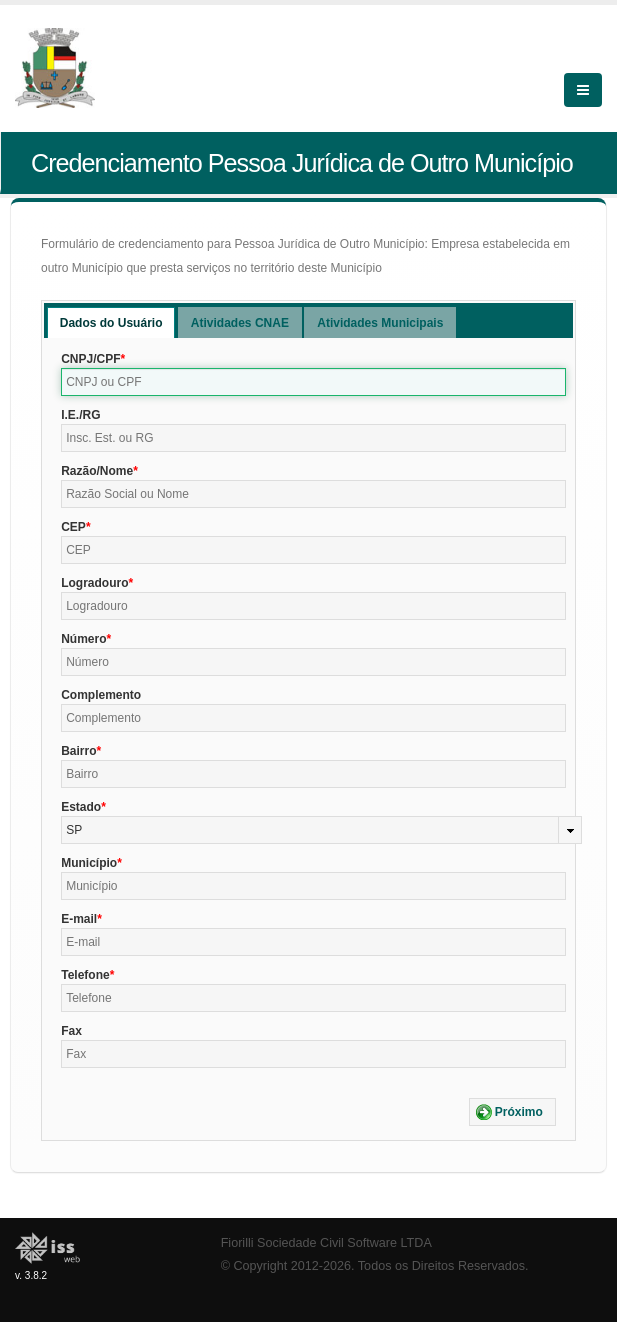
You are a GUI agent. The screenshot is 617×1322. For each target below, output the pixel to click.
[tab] (111, 322)
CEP (73, 527)
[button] (512, 1112)
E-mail (79, 919)
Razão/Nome (97, 471)
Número (83, 639)
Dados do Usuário (111, 323)
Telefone (85, 975)
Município (89, 863)
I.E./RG (80, 415)
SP (74, 830)
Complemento (101, 695)
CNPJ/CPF (90, 359)
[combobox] (321, 830)
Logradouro (94, 583)
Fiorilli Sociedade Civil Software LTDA (326, 1243)
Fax (71, 1031)
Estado (81, 807)
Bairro (78, 751)
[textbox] (313, 382)
